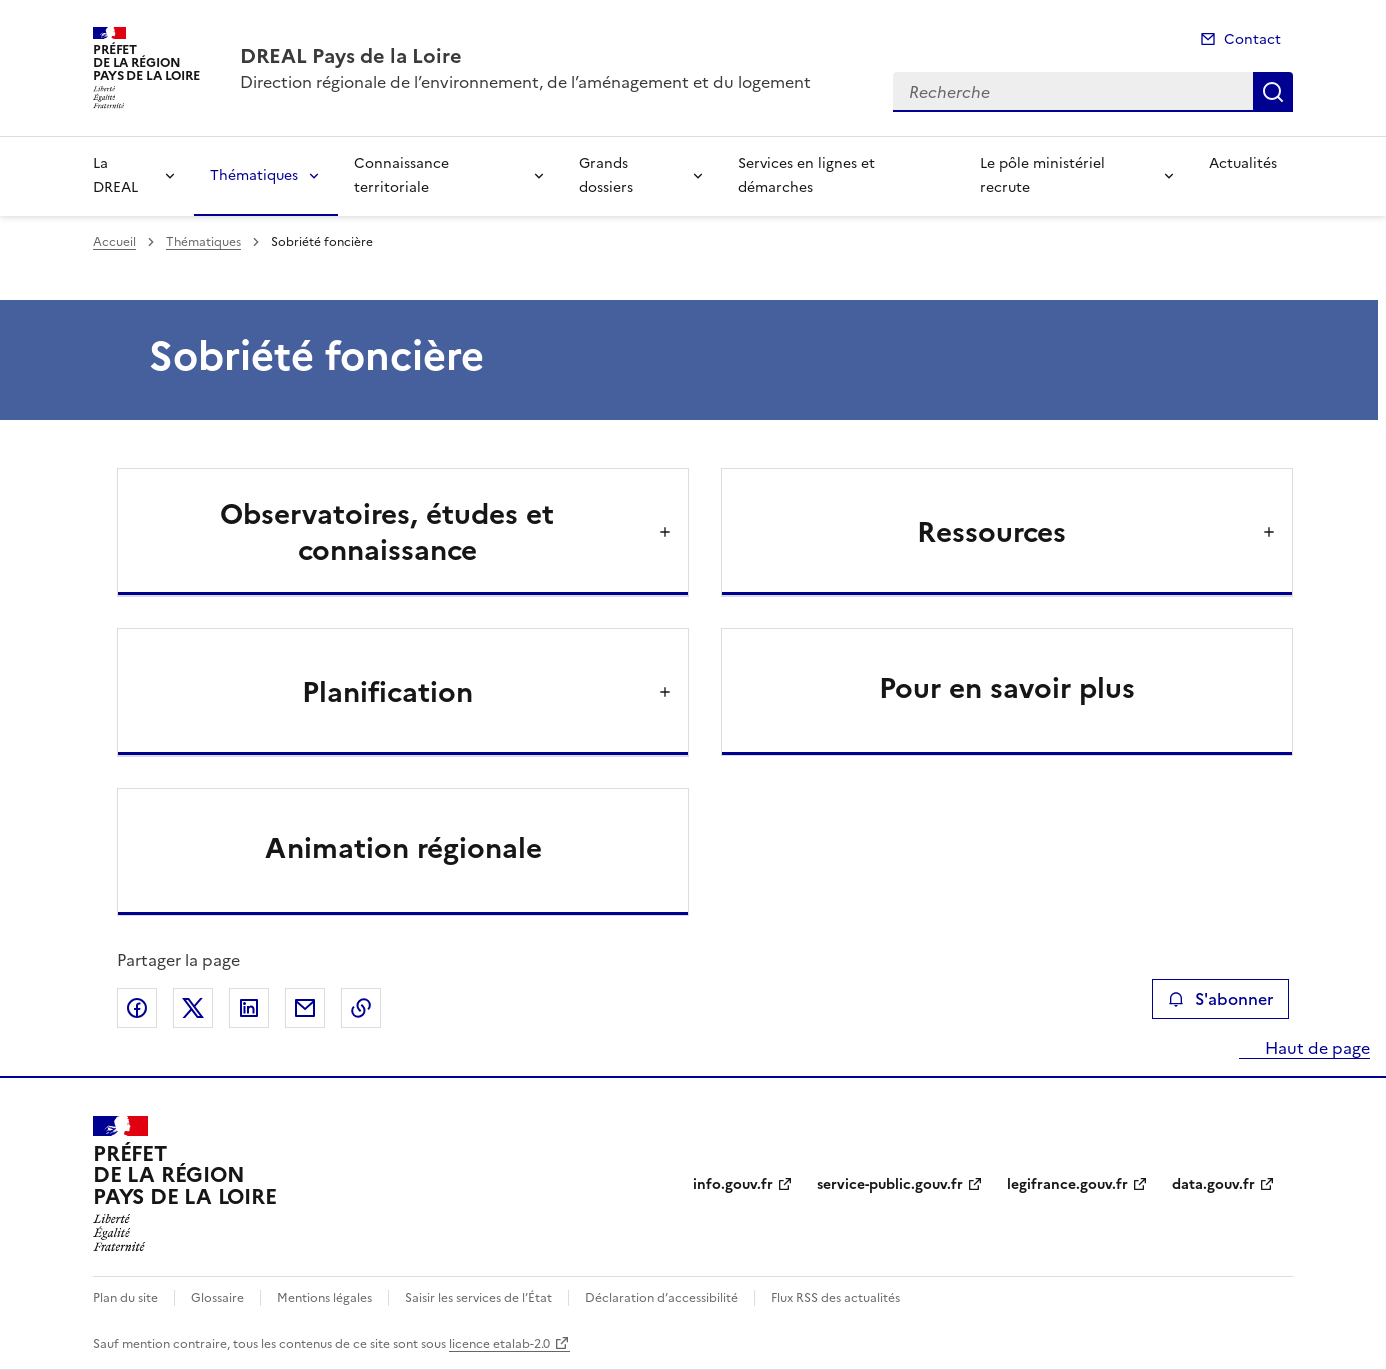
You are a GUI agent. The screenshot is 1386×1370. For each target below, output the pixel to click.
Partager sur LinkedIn (249, 1008)
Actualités (1243, 163)
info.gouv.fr (733, 1184)
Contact (1252, 39)
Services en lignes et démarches (806, 175)
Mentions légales (324, 1298)
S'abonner (1220, 999)
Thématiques (254, 175)
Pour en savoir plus (1007, 688)
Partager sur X (193, 1008)
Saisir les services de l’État (478, 1298)
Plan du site (125, 1298)
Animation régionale (403, 848)
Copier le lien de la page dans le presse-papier (361, 1008)
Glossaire (217, 1298)
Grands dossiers (606, 175)
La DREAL (115, 175)
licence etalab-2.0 (499, 1344)
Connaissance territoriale (401, 175)
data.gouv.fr (1213, 1184)
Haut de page (1315, 1048)
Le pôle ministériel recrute (1042, 175)
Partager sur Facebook (137, 1008)
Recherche (1273, 92)
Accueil (114, 242)
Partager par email (305, 1008)
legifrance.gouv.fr (1067, 1184)
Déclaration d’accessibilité (661, 1298)
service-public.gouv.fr (890, 1184)
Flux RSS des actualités (835, 1298)
